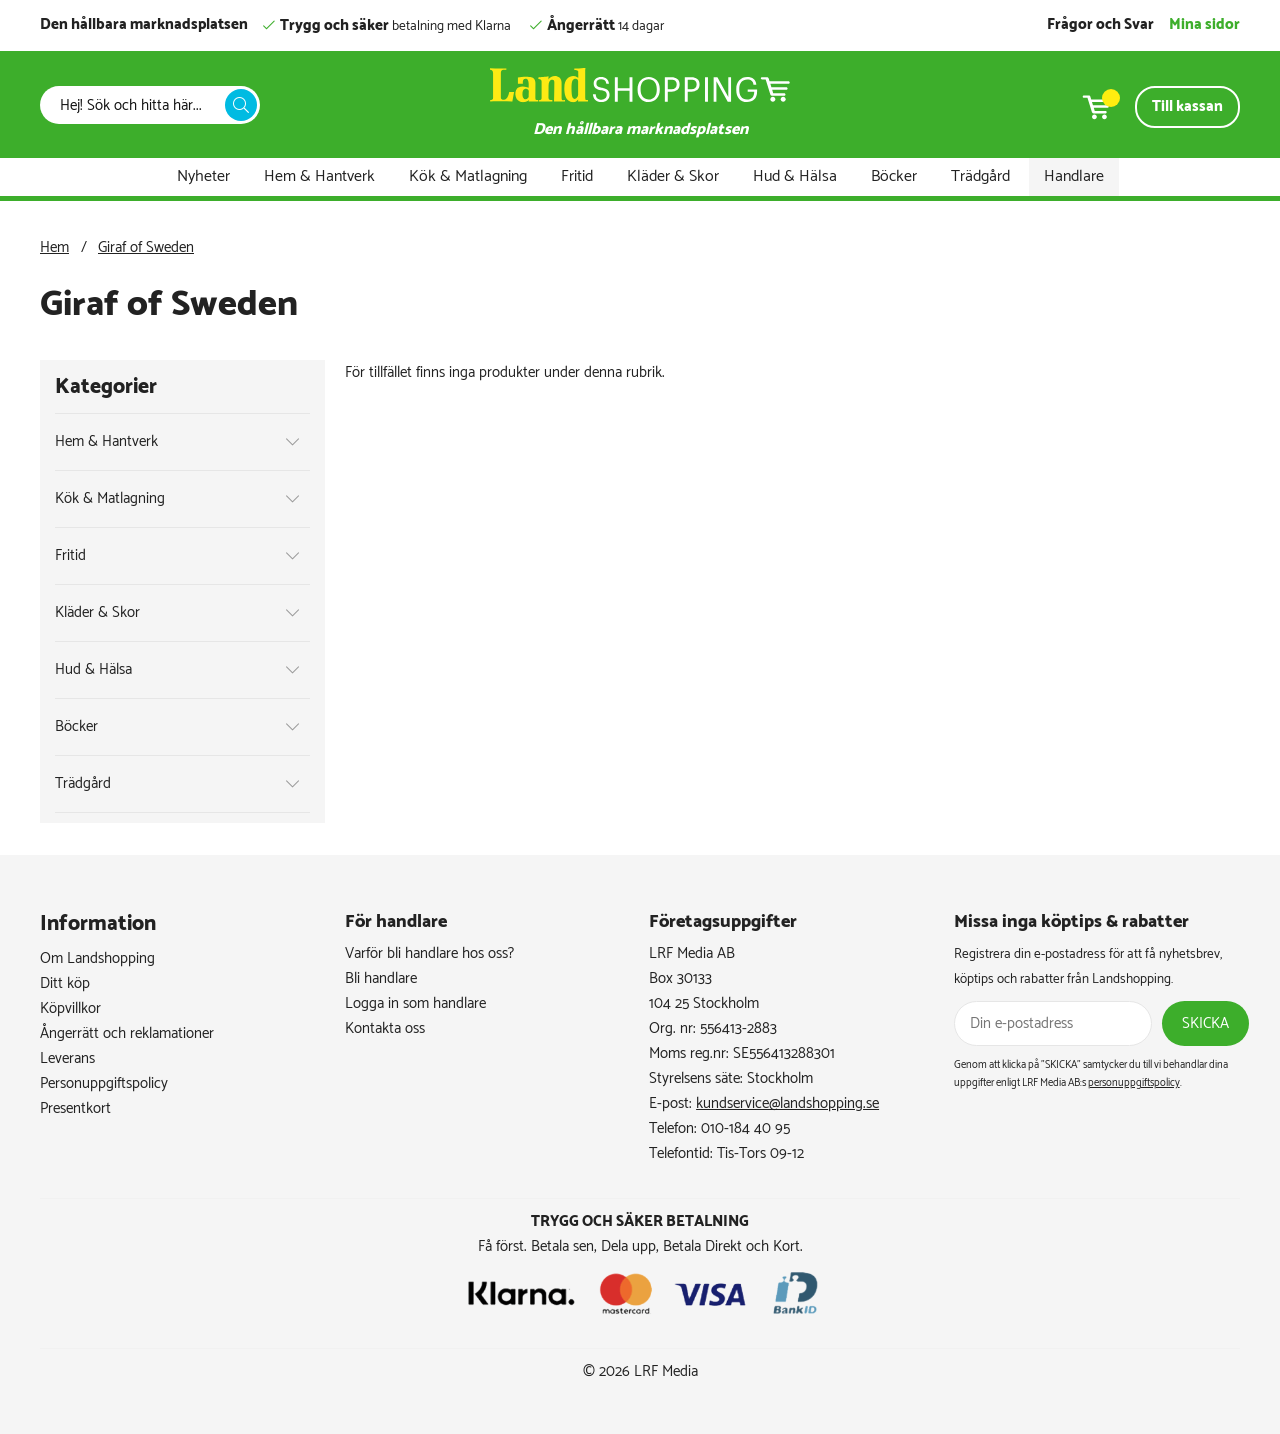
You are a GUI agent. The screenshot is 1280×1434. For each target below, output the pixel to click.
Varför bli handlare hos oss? (429, 953)
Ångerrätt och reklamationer (127, 1033)
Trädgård (980, 176)
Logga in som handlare (415, 1003)
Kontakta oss (385, 1028)
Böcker (894, 176)
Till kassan (1187, 106)
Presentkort (75, 1108)
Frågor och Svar (1100, 24)
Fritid (577, 176)
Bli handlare (381, 978)
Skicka (1205, 1023)
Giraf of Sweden (146, 247)
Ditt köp (65, 983)
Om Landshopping (97, 958)
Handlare (1074, 176)
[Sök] (138, 105)
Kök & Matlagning (468, 176)
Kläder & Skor (673, 176)
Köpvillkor (70, 1008)
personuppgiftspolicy (1134, 1083)
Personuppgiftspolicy (104, 1083)
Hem (54, 247)
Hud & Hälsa (795, 176)
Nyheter (203, 176)
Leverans (67, 1058)
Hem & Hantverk (319, 176)
